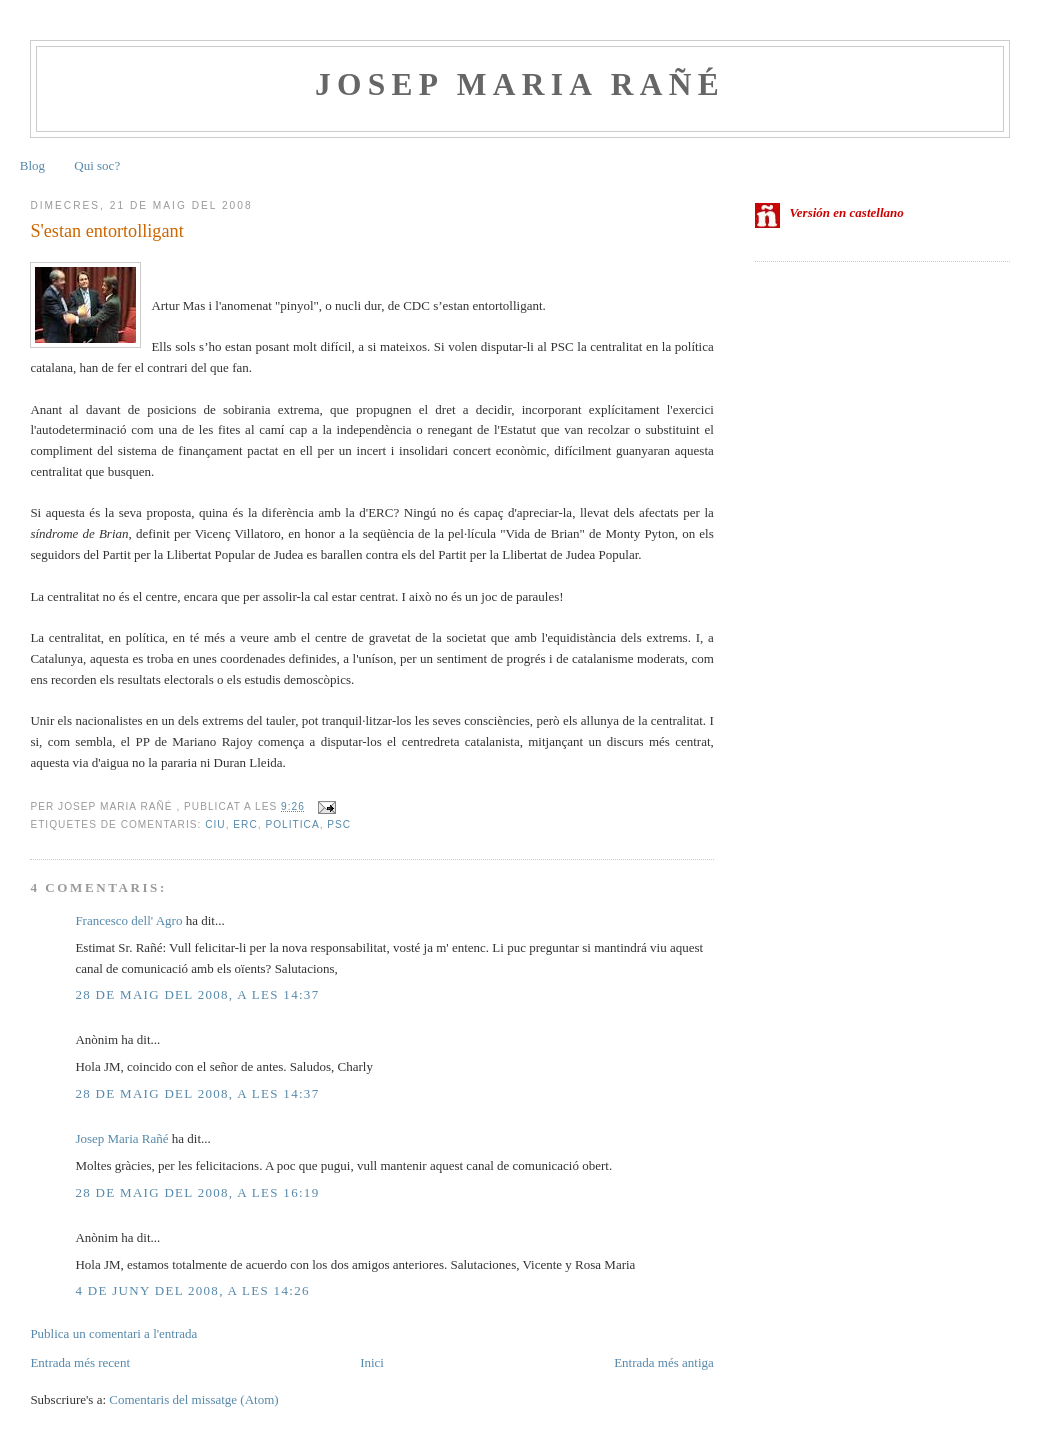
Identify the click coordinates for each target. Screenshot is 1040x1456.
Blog (32, 165)
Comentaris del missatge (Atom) (193, 1399)
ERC (245, 824)
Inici (372, 1362)
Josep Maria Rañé (520, 84)
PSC (339, 824)
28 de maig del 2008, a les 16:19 (197, 1192)
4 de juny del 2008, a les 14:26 (192, 1290)
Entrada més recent (80, 1362)
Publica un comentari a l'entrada (113, 1333)
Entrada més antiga (664, 1362)
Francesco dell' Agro (128, 920)
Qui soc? (97, 165)
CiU (215, 824)
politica (292, 824)
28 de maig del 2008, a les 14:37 (197, 994)
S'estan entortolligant (106, 231)
